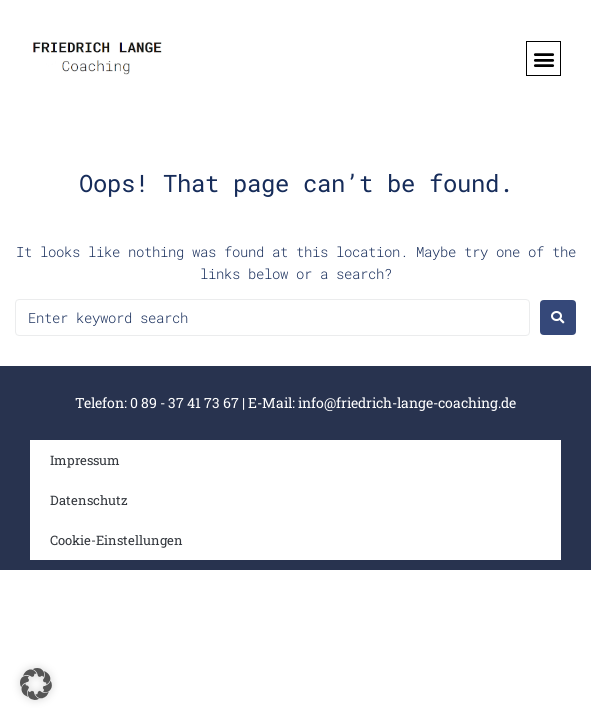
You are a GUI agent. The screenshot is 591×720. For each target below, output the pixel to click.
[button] (543, 58)
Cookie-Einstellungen (116, 540)
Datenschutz (89, 500)
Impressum (85, 460)
